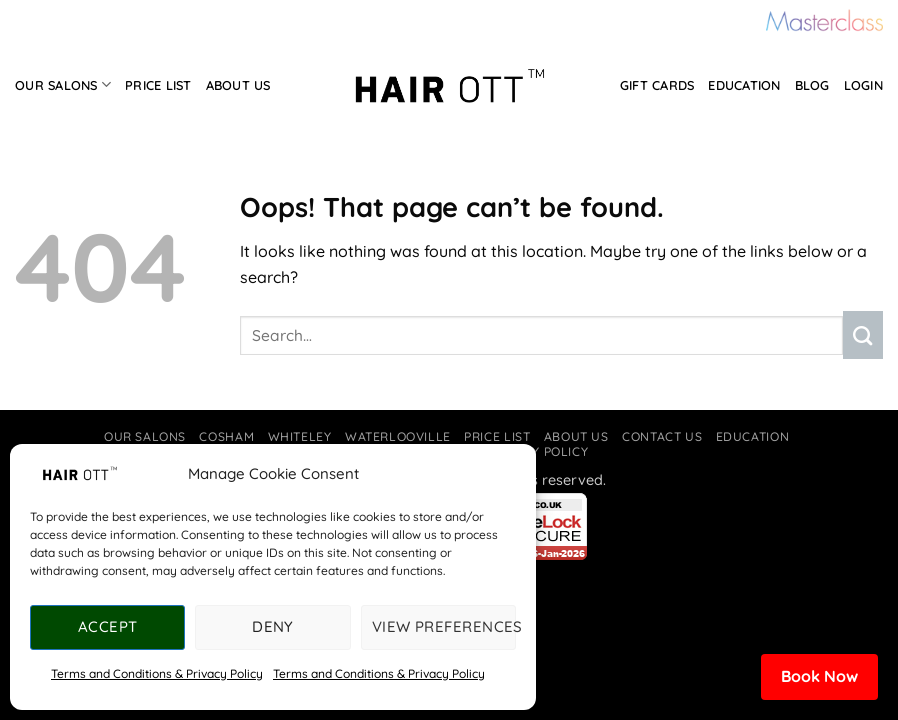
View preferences (444, 626)
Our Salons (63, 84)
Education (744, 85)
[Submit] (863, 335)
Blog (812, 85)
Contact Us (662, 436)
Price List (158, 85)
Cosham (226, 436)
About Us (238, 85)
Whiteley (300, 436)
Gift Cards (657, 85)
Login (863, 85)
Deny (273, 626)
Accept (108, 626)
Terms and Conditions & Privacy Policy (157, 673)
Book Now (819, 676)
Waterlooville (398, 436)
